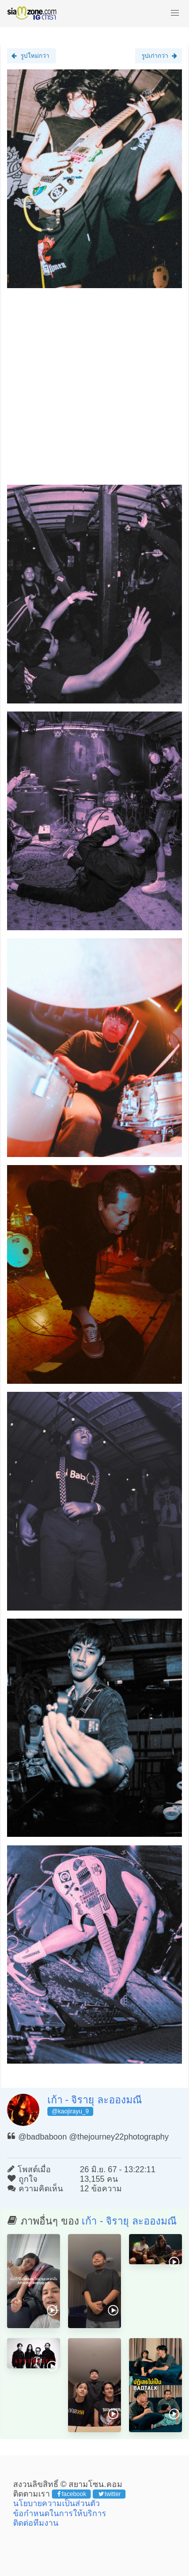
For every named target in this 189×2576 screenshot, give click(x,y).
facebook (71, 2494)
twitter (109, 2494)
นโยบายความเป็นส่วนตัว (56, 2503)
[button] (175, 13)
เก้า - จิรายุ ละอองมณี (94, 2099)
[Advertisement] (94, 390)
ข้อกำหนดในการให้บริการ (59, 2513)
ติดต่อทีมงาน (35, 2523)
